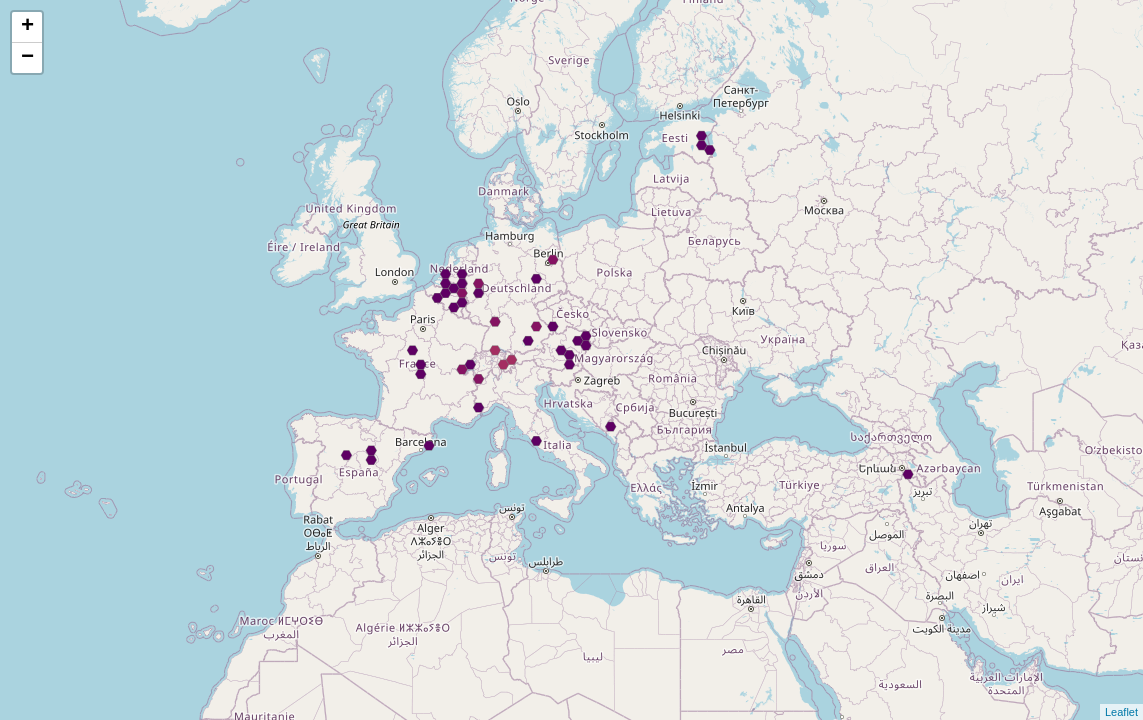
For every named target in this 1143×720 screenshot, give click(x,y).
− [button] (27, 58)
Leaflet (1121, 712)
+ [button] (27, 27)
